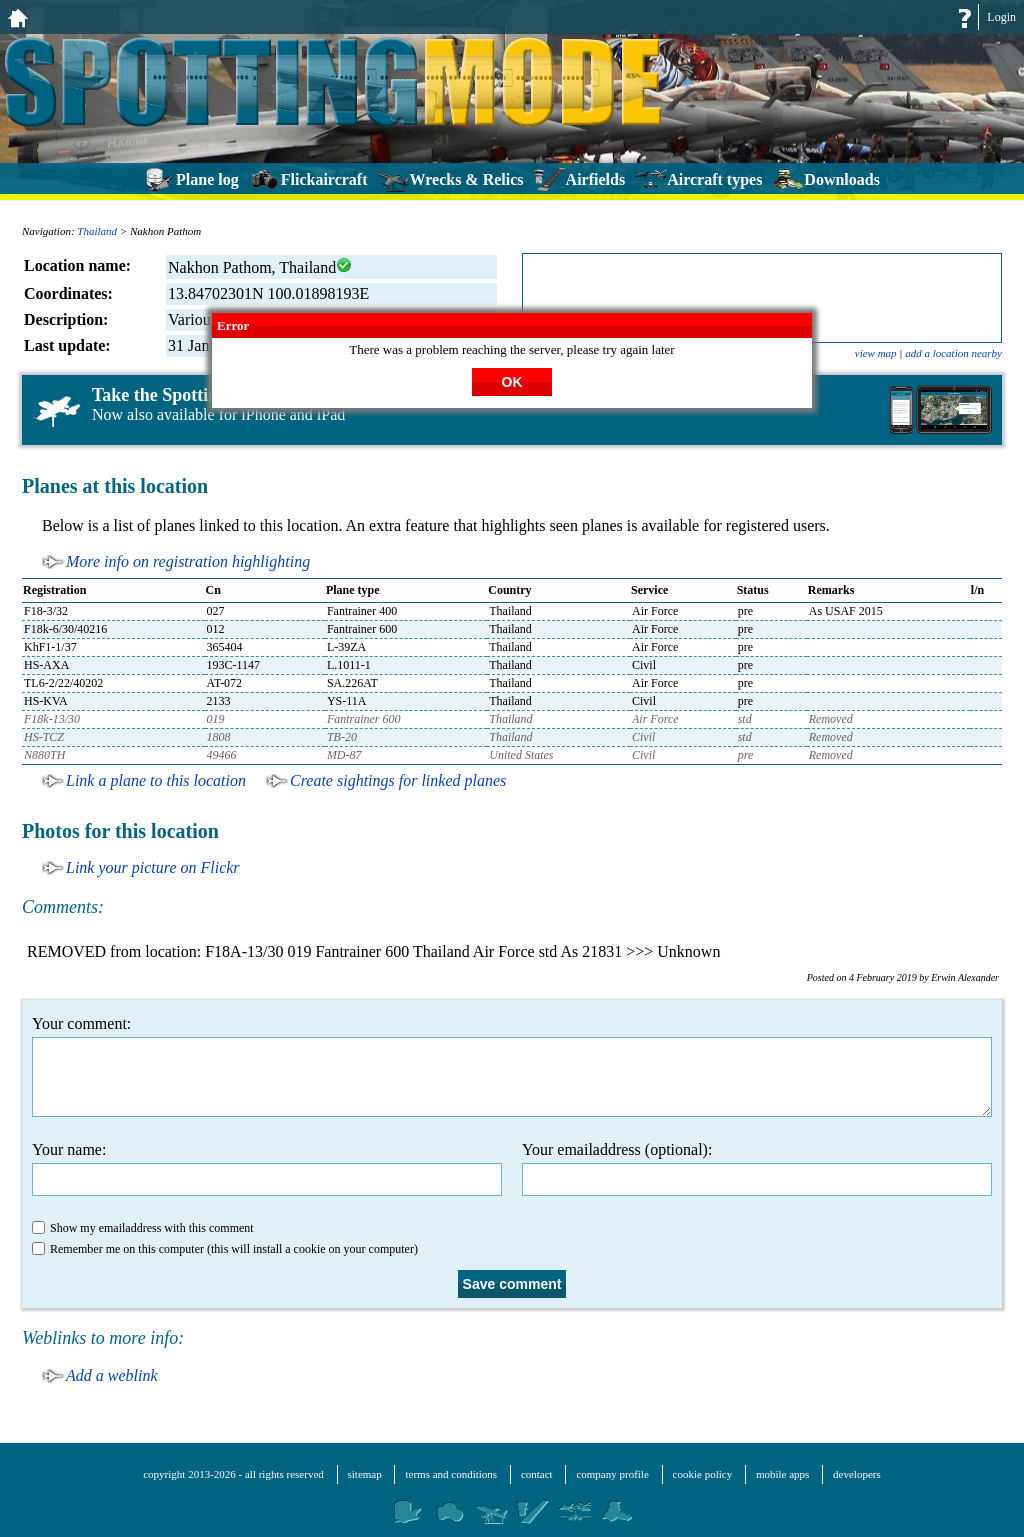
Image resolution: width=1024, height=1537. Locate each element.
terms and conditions (451, 1474)
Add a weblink (112, 1375)
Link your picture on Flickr (153, 867)
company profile (612, 1474)
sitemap (365, 1474)
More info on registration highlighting (188, 561)
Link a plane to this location (156, 780)
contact (537, 1474)
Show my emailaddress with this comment (143, 1228)
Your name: (267, 1168)
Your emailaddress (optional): (757, 1168)
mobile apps (782, 1474)
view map (876, 353)
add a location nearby (953, 353)
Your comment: (512, 1066)
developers (857, 1474)
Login (1001, 17)
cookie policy (703, 1474)
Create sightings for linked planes (398, 780)
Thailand (97, 231)
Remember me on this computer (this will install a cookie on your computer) (225, 1249)
